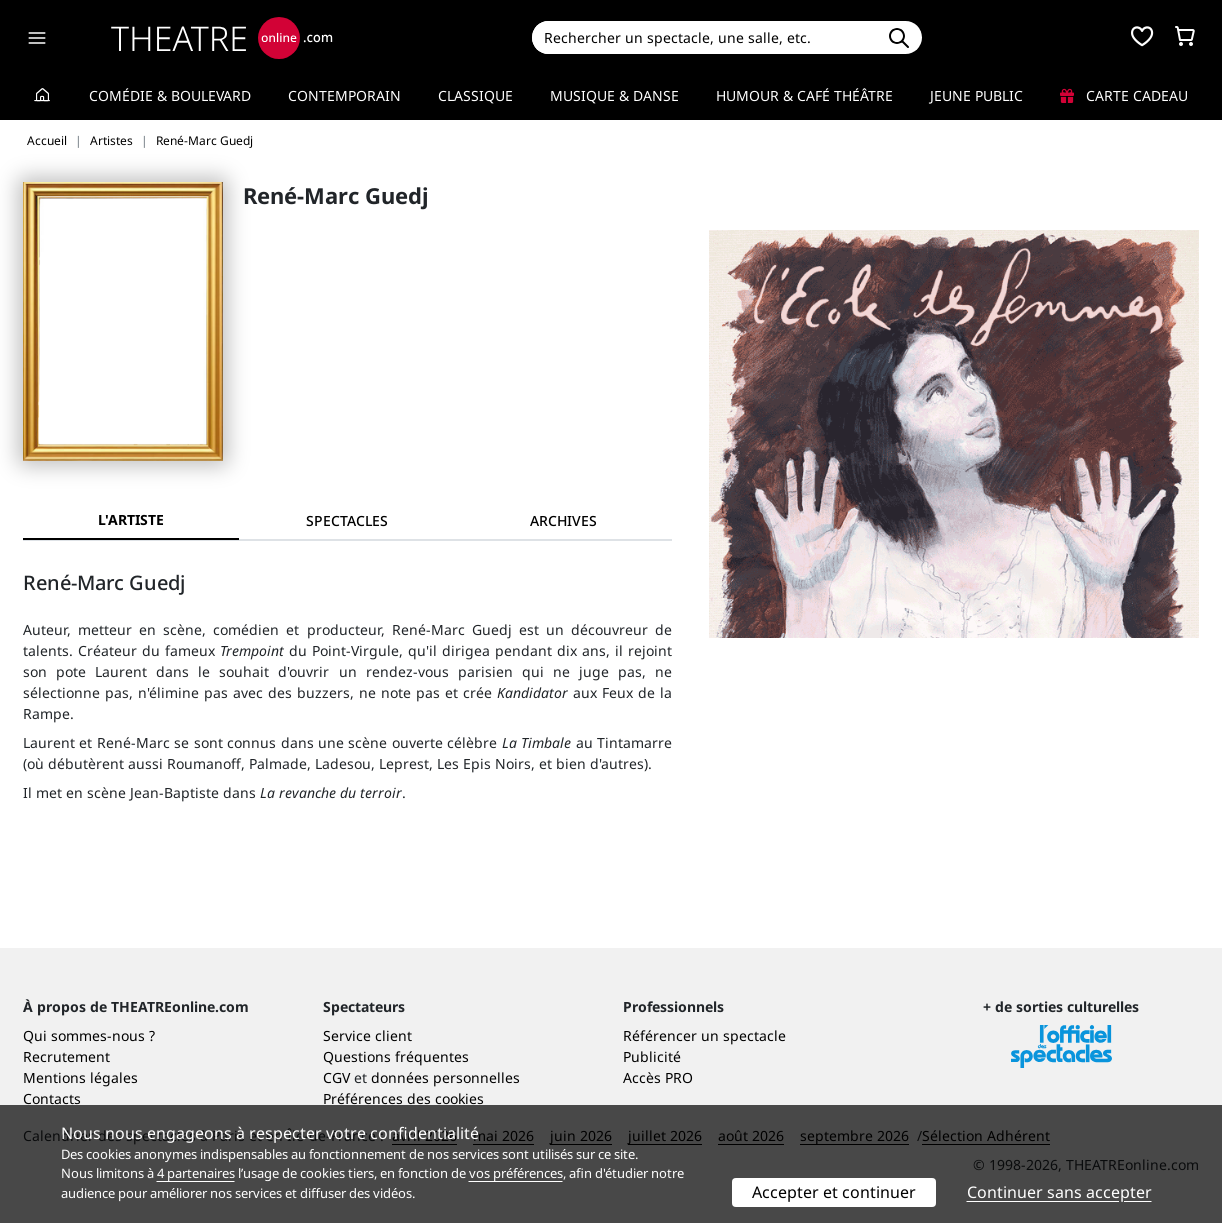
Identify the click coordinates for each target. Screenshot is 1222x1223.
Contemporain (344, 95)
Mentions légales (80, 1077)
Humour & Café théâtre (804, 95)
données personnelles (445, 1077)
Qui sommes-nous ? (89, 1035)
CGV (336, 1077)
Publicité (652, 1056)
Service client (367, 1035)
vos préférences (516, 1173)
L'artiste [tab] (131, 519)
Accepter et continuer (834, 1192)
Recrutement (66, 1056)
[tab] (347, 520)
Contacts (52, 1098)
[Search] (703, 37)
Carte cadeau (1124, 95)
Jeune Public (976, 95)
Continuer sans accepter (1059, 1192)
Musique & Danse (614, 95)
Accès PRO (658, 1077)
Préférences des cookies (403, 1098)
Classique (475, 95)
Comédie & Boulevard (170, 95)
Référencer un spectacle (704, 1035)
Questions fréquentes (396, 1056)
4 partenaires (196, 1173)
